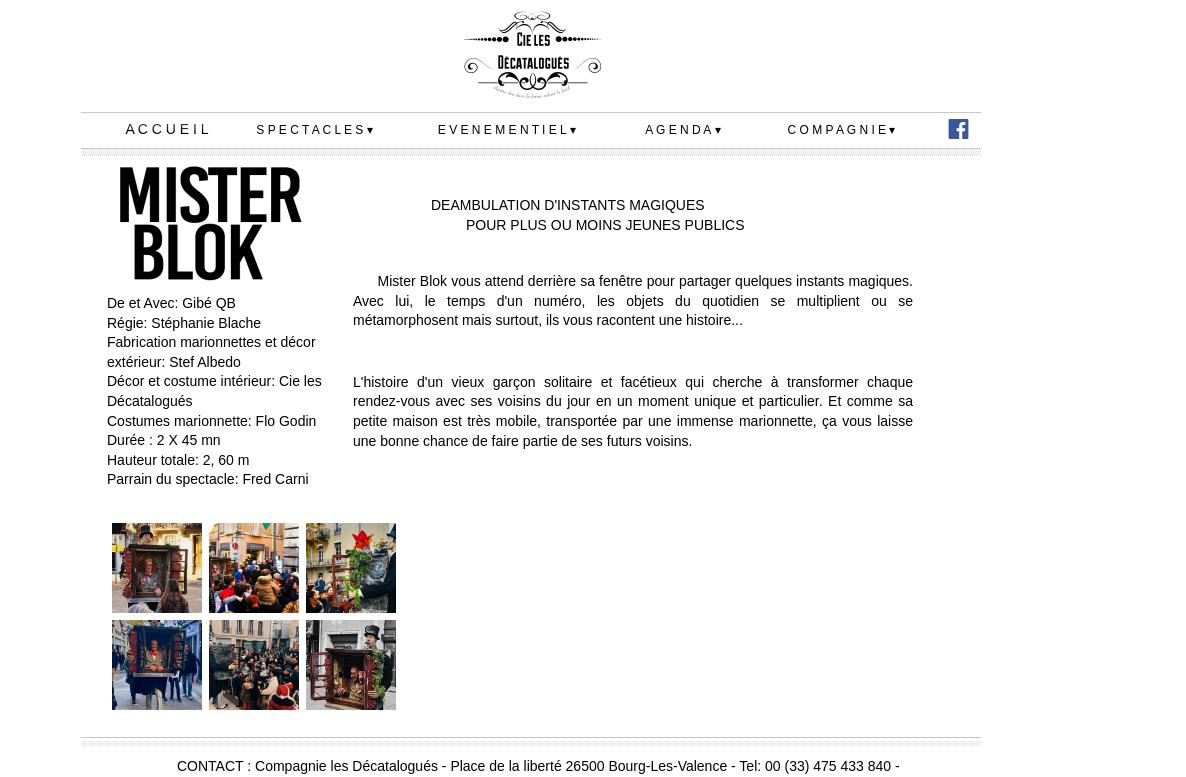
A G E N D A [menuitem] (682, 130)
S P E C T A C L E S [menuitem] (314, 130)
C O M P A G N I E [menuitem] (842, 130)
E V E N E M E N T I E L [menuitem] (507, 130)
